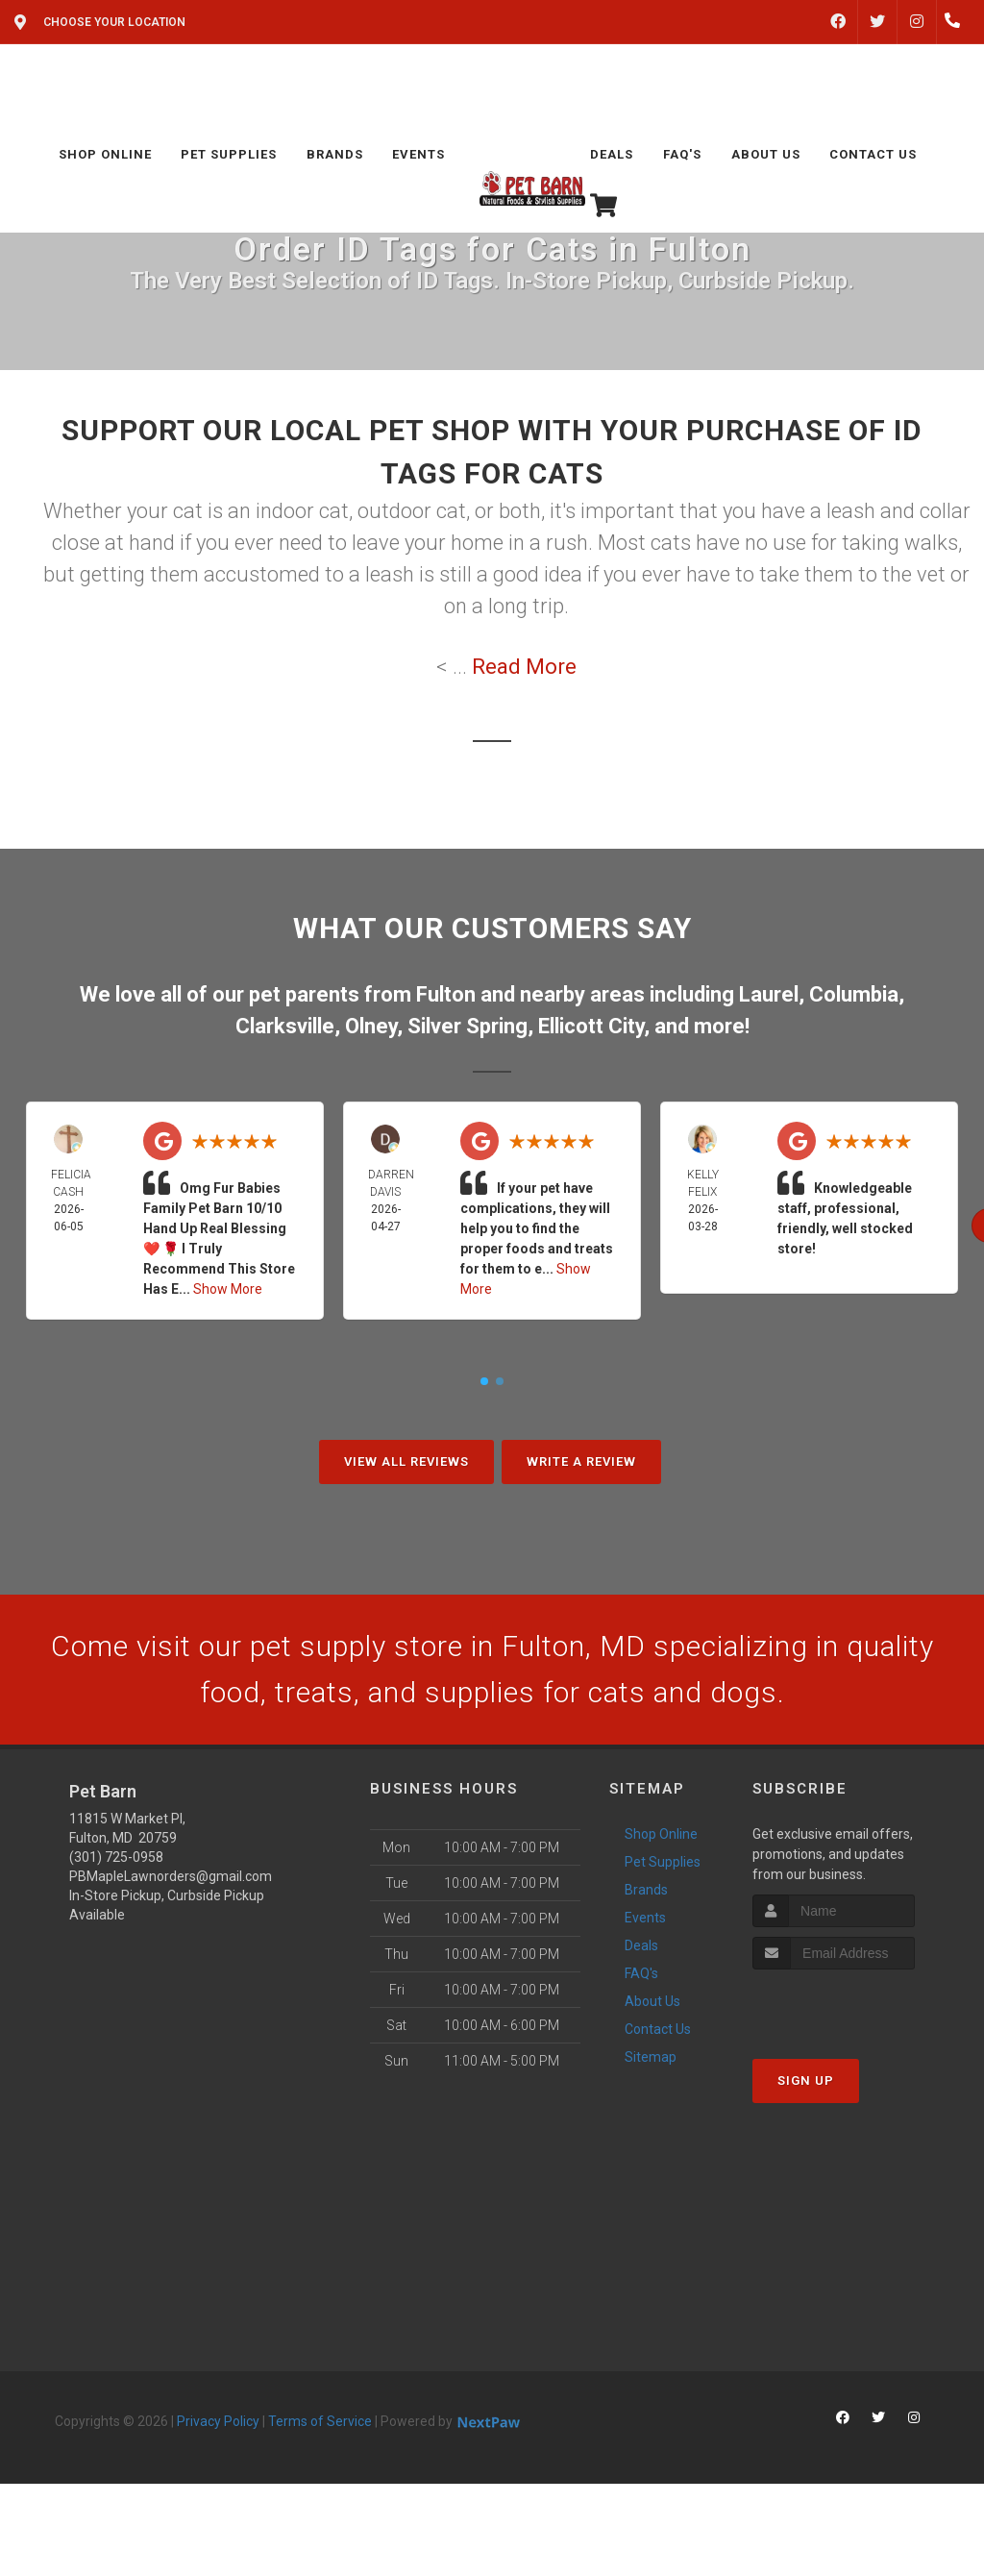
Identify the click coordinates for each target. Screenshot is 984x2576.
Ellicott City (591, 1026)
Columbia (853, 994)
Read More (524, 667)
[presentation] (854, 2005)
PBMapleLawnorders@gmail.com (170, 1876)
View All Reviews (406, 1461)
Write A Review (581, 1461)
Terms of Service (320, 2421)
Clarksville (284, 1026)
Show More (227, 1289)
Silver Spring (467, 1026)
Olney (371, 1026)
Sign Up (805, 2080)
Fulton (446, 994)
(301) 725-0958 (116, 1857)
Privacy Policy (218, 2421)
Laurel (769, 994)
